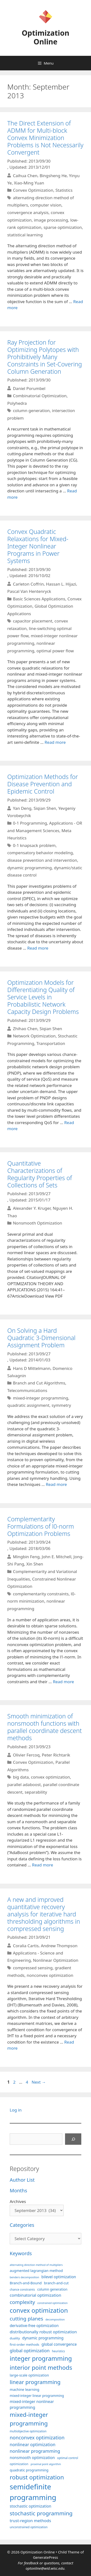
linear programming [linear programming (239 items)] (35, 2381)
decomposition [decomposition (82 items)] (55, 2319)
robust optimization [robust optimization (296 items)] (37, 2477)
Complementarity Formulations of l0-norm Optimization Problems (40, 1526)
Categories (22, 2225)
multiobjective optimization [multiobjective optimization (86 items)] (28, 2431)
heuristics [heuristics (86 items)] (58, 2351)
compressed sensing (33, 1968)
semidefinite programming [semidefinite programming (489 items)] (33, 2492)
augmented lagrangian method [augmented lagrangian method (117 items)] (36, 2270)
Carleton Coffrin (28, 584)
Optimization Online (45, 37)
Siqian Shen (44, 808)
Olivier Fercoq (26, 1755)
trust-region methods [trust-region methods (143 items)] (30, 2520)
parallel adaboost (24, 1784)
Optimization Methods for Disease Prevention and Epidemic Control (42, 783)
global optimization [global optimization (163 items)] (30, 2350)
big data (21, 1777)
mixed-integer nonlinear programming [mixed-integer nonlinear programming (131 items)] (32, 2404)
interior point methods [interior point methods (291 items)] (41, 2367)
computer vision (45, 205)
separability (36, 1792)
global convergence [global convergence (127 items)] (59, 2344)
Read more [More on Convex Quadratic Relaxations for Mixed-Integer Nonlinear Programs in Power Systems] (55, 742)
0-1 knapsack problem (34, 845)
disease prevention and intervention (42, 860)
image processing (51, 220)
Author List (22, 2180)
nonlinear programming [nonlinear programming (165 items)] (35, 2451)
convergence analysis (28, 212)
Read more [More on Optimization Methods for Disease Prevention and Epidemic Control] (37, 948)
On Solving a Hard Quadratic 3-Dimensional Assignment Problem (41, 1337)
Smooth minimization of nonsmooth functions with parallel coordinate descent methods (44, 1727)
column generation (31, 410)
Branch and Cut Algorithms (39, 1383)
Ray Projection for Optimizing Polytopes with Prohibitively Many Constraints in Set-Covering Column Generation (44, 356)
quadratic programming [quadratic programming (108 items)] (29, 2470)
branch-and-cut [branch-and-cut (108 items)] (56, 2283)
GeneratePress (45, 2557)
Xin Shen (34, 1564)
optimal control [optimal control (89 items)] (67, 2458)
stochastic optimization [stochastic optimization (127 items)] (30, 2506)
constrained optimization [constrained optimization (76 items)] (52, 2303)
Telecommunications (27, 1390)
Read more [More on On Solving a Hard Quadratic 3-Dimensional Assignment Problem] (56, 1484)
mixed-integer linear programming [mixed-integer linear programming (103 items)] (37, 2395)
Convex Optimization (33, 190)
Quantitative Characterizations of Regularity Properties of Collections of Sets (39, 1174)
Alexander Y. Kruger (31, 1208)
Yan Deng (22, 808)
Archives (18, 2201)
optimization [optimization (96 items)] (19, 2464)
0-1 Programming (30, 823)
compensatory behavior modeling (40, 852)
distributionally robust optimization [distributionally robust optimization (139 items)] (43, 2332)
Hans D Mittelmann (31, 1368)
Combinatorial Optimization (39, 395)
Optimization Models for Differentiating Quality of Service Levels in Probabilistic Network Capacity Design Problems (43, 997)
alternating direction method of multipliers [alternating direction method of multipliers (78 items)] (36, 2265)
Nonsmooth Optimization (37, 1223)
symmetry (61, 1405)
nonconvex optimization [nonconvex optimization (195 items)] (37, 2437)
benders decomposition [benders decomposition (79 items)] (24, 2277)
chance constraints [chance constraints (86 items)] (22, 2289)
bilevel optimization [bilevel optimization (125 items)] (58, 2276)
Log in (16, 2110)
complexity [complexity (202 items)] (22, 2302)
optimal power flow (55, 651)
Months (18, 2190)
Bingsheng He (53, 175)
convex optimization (50, 1777)
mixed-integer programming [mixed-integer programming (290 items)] (29, 2418)
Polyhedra (17, 403)
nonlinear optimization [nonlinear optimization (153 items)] (33, 2444)
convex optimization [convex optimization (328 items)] (39, 2310)
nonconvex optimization (50, 1975)
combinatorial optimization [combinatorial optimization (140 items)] (35, 2295)
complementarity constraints (41, 1594)
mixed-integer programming (40, 1398)
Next (39, 2082)
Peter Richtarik (56, 1755)
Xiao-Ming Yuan (29, 183)
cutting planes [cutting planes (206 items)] (26, 2318)
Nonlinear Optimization (55, 1960)
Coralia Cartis (26, 1945)
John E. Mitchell (56, 1556)
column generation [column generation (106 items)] (52, 2289)
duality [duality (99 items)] (15, 2338)
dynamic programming (29, 867)
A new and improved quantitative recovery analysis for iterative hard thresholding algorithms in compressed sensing (43, 1914)
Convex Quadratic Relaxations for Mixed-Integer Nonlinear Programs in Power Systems (37, 546)
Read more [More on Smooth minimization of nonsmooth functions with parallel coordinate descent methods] (42, 1865)
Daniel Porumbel (29, 388)
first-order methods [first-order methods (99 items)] (24, 2344)
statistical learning (25, 235)
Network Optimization (34, 1036)
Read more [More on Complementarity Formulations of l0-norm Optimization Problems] (63, 1681)
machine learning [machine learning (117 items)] (24, 2389)
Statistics (64, 190)
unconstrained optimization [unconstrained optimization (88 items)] (29, 2527)
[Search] (73, 2139)
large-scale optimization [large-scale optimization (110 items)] (29, 2375)
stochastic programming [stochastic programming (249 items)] (41, 2513)
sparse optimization (63, 227)
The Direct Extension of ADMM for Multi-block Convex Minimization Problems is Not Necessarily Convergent (45, 137)
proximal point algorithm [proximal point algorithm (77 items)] (46, 2464)
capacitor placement (32, 621)
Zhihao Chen (25, 1028)
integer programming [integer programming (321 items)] (41, 2358)
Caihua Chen (25, 175)
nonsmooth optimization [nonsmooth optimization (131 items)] (32, 2457)
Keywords (21, 2253)
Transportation (50, 1043)
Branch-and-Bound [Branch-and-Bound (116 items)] (26, 2282)
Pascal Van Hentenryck (29, 591)
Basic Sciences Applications (39, 599)
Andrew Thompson (59, 1945)
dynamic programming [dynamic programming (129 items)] (42, 2338)
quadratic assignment (28, 1405)
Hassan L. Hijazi (61, 584)
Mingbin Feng (26, 1556)
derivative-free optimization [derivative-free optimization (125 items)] (34, 2325)
